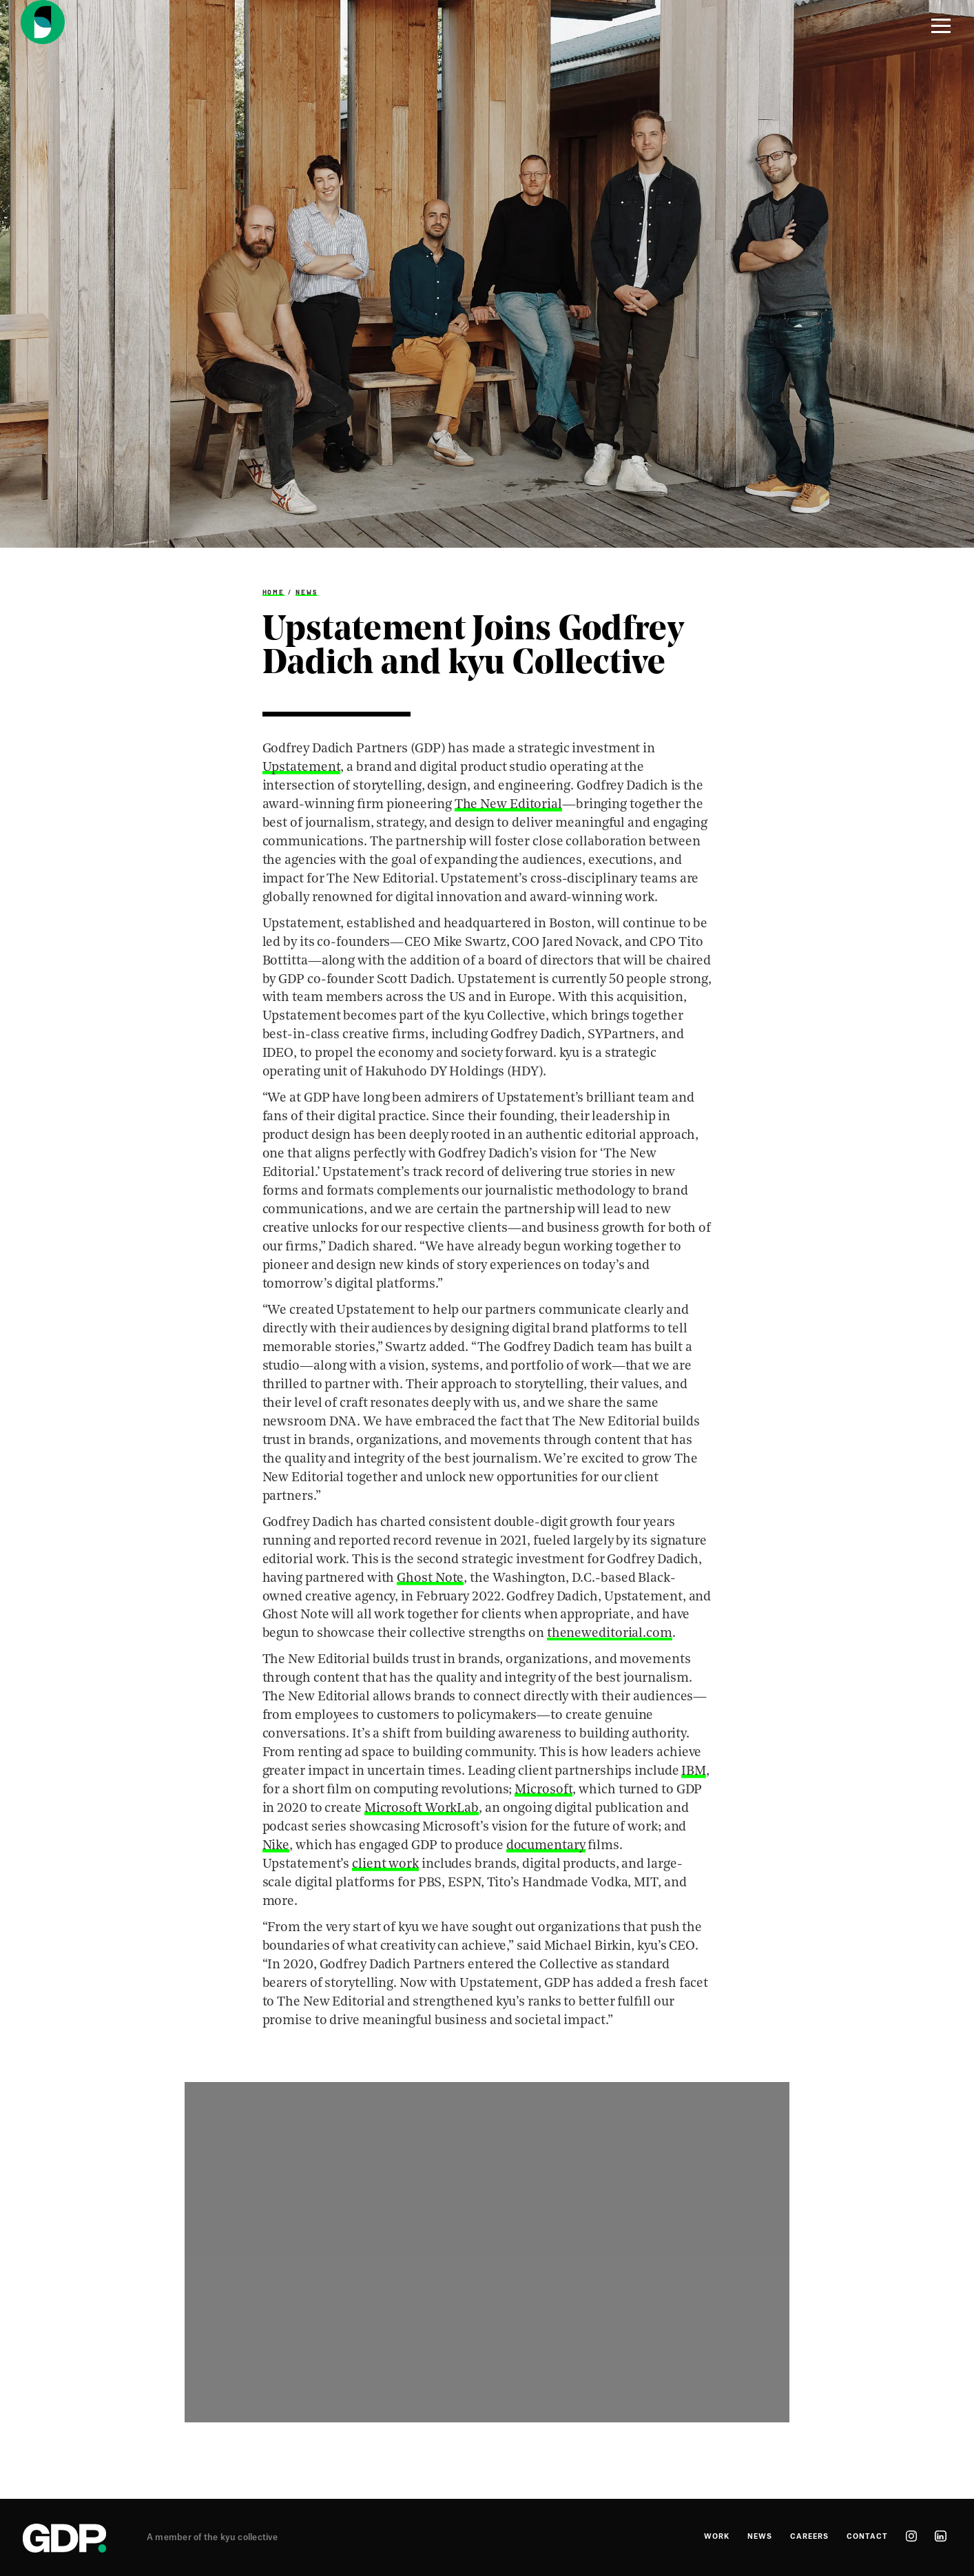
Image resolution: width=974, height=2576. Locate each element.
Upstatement (301, 767)
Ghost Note (430, 1578)
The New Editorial (508, 805)
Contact (867, 2536)
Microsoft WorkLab (421, 1808)
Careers (809, 2536)
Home (273, 592)
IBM (693, 1771)
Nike (276, 1846)
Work (716, 2536)
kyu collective (249, 2537)
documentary (546, 1846)
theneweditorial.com (609, 1633)
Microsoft (543, 1790)
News (307, 592)
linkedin (940, 2536)
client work (385, 1864)
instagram (911, 2536)
